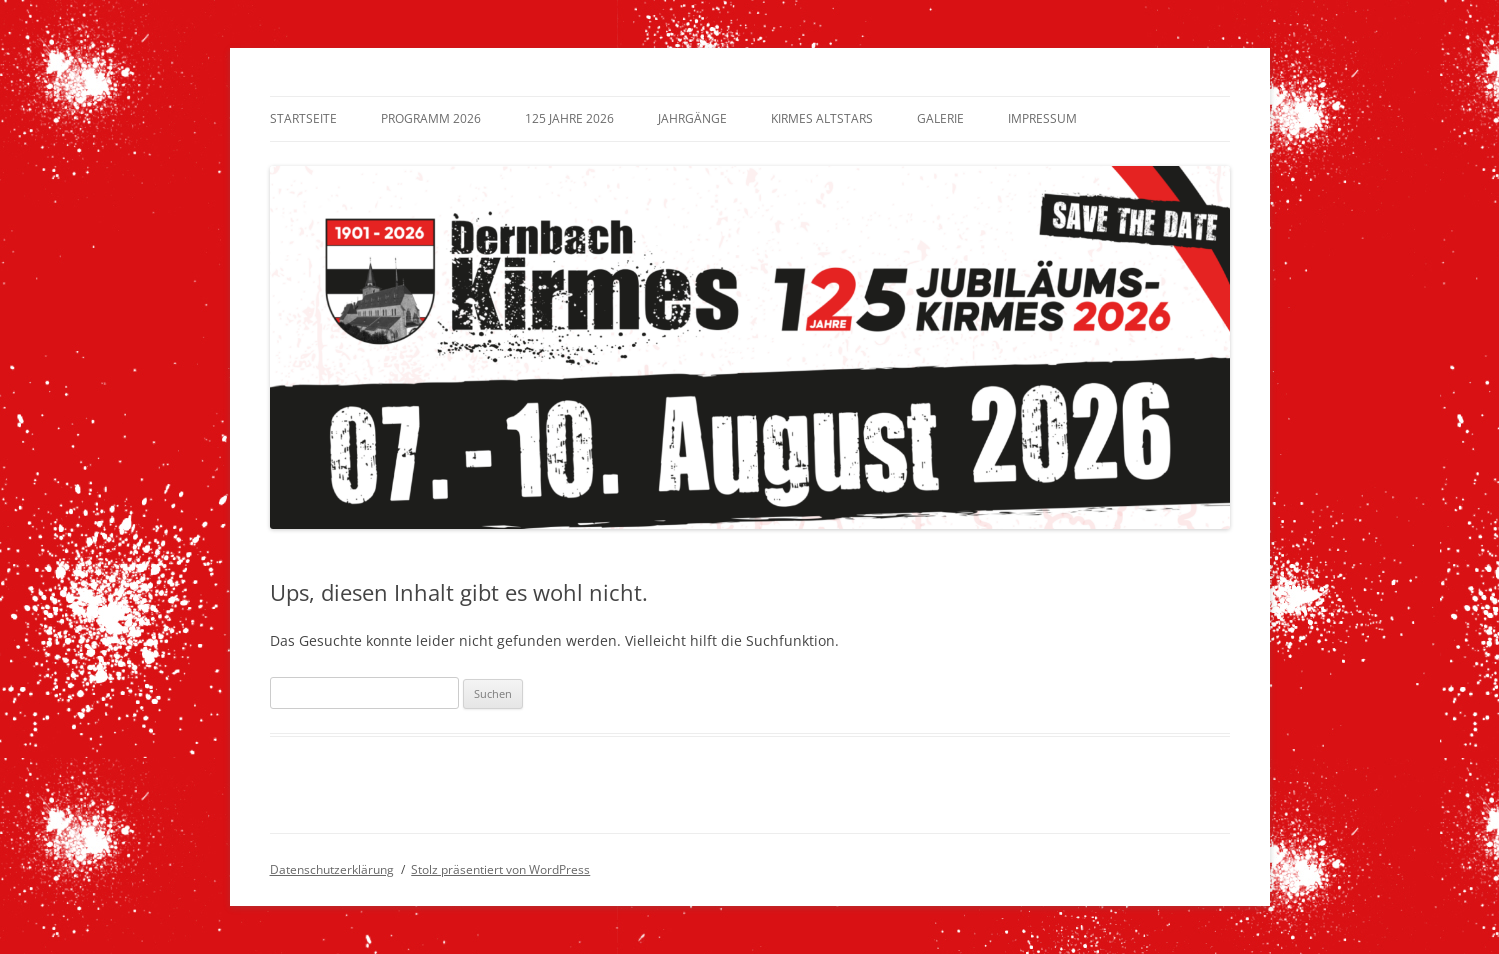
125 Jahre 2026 (569, 118)
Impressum (1042, 118)
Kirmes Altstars (822, 118)
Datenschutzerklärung (332, 869)
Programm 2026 (431, 118)
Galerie (940, 118)
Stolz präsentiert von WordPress (500, 869)
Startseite (303, 118)
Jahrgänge (692, 118)
